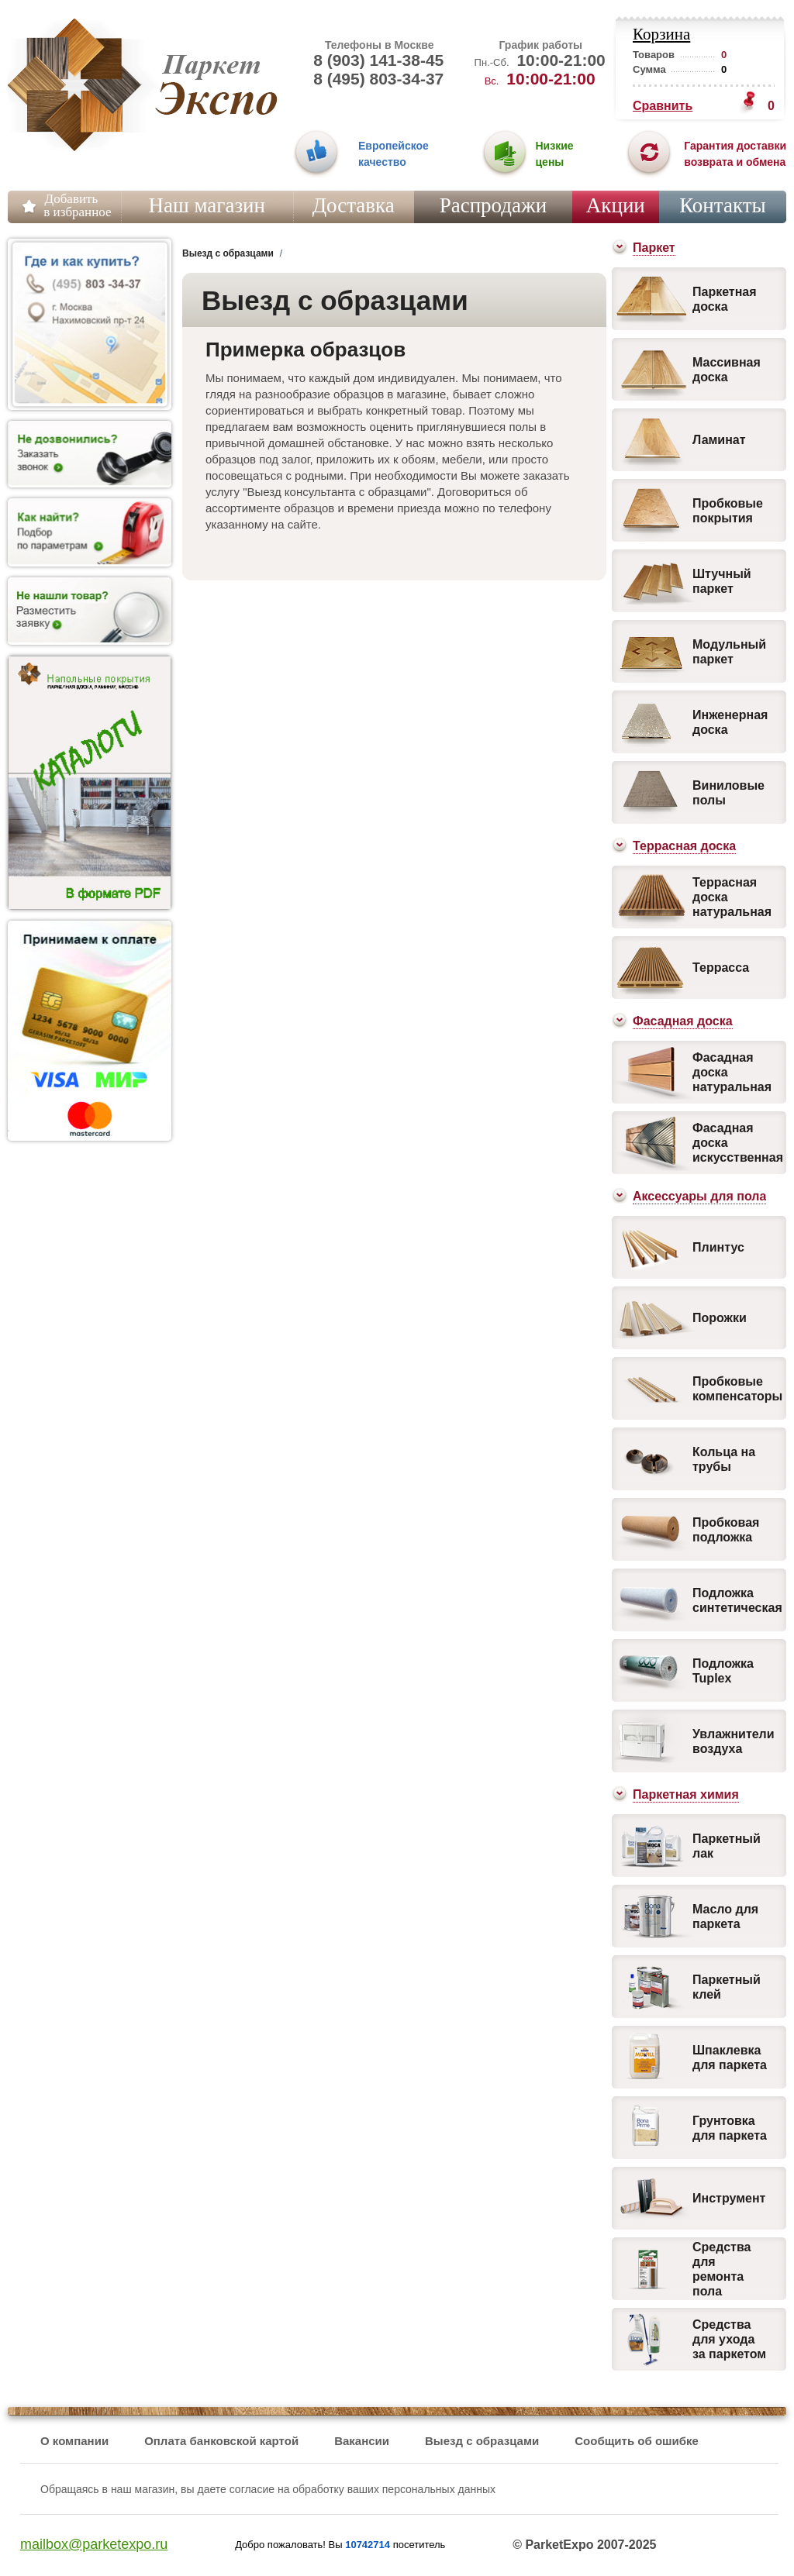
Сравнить (662, 105)
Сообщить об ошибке (637, 2440)
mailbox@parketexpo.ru (93, 2544)
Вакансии (361, 2440)
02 (505, 155)
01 (316, 155)
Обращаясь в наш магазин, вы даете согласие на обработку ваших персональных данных (267, 2489)
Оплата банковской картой (221, 2440)
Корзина (661, 34)
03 (649, 155)
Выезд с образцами (482, 2440)
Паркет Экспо (75, 85)
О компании (74, 2440)
